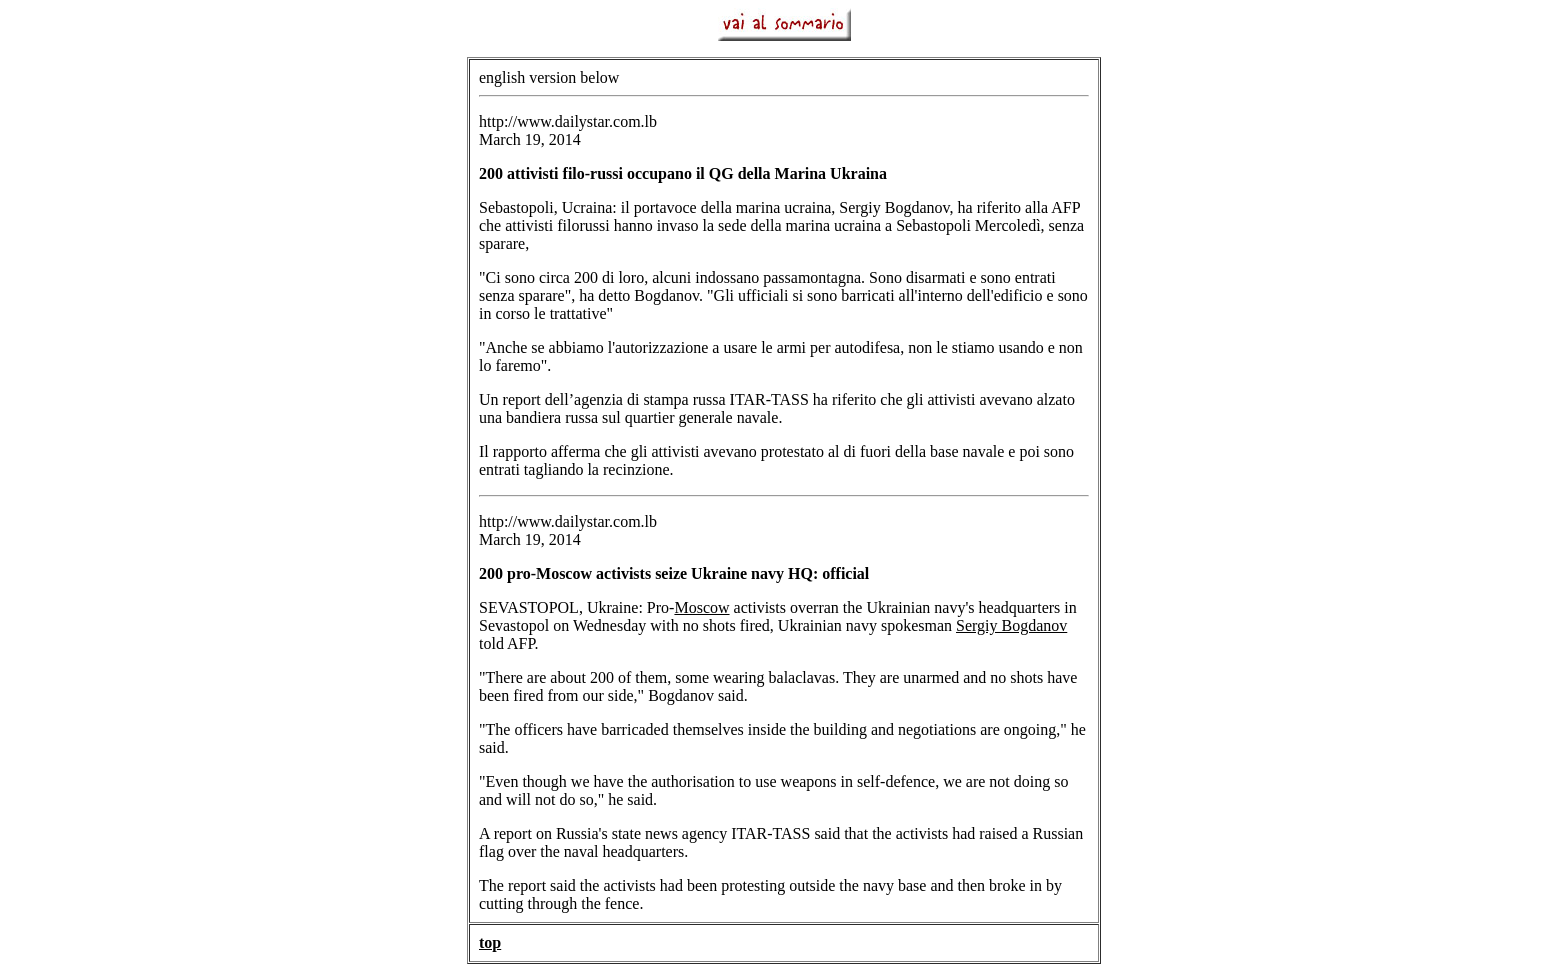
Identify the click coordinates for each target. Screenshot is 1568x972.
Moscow (701, 607)
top (490, 942)
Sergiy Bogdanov (1011, 625)
